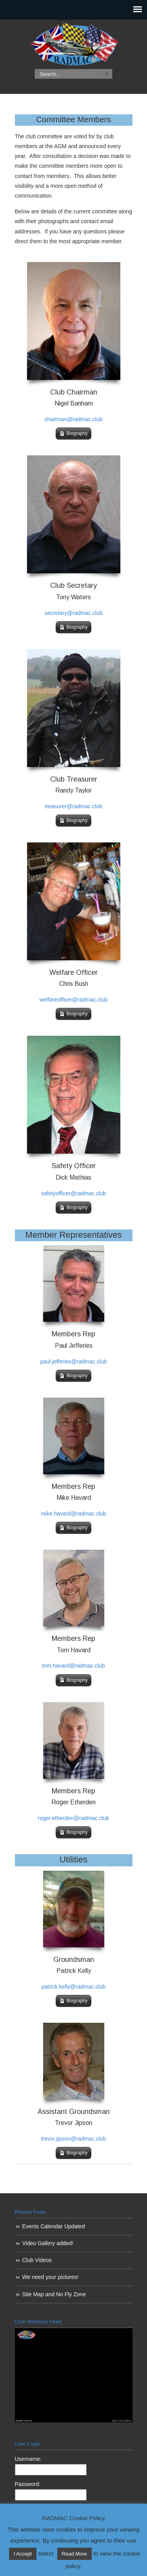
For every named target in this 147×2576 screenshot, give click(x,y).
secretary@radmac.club (73, 613)
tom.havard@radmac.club (73, 1665)
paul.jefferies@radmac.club (73, 1361)
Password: (27, 2484)
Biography (76, 433)
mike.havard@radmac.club (73, 1513)
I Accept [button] (23, 2554)
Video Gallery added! (48, 2243)
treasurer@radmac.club (73, 806)
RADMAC (73, 44)
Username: (28, 2459)
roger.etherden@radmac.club (73, 1818)
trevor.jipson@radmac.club (73, 2139)
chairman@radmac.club (73, 419)
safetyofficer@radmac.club (73, 1193)
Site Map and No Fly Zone (54, 2294)
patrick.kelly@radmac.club (74, 1986)
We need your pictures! (50, 2277)
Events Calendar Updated (53, 2226)
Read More (74, 2554)
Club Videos (37, 2260)
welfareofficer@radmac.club (73, 999)
